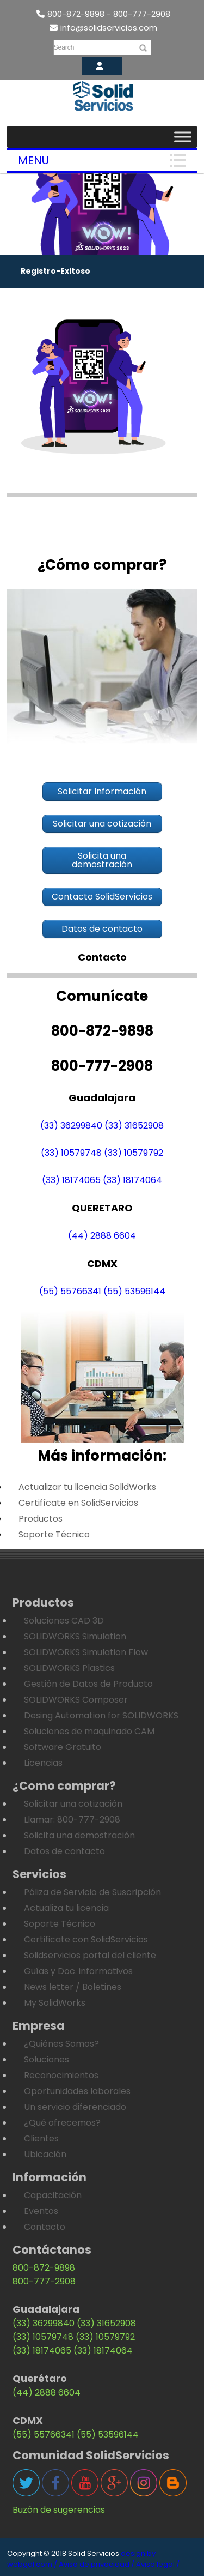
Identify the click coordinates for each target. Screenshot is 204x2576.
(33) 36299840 (71, 1125)
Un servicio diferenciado (75, 2107)
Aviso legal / (158, 2564)
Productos (40, 1518)
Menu (33, 160)
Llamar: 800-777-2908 (72, 1819)
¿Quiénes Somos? (61, 2043)
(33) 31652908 (134, 1125)
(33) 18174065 (71, 1180)
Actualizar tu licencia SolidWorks (87, 1487)
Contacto (44, 2227)
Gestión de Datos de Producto (88, 1684)
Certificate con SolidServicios (86, 1939)
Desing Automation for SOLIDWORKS (101, 1715)
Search (64, 47)
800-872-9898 (44, 2267)
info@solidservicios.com (103, 27)
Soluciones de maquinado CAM (89, 1731)
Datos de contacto (64, 1851)
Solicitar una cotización (73, 1803)
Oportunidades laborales (77, 2091)
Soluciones (46, 2059)
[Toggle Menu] (182, 136)
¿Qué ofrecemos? (62, 2122)
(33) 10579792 (133, 1153)
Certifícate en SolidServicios (78, 1503)
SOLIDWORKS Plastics (69, 1668)
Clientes (41, 2138)
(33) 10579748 (71, 1153)
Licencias (43, 1763)
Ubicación (45, 2154)
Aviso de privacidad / (96, 2564)
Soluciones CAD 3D (64, 1620)
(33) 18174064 (132, 1180)
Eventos (41, 2211)
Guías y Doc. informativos (78, 1971)
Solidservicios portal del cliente (90, 1955)
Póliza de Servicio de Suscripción (92, 1892)
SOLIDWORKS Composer (76, 1699)
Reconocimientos (61, 2075)
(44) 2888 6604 (102, 1235)
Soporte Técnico (54, 1534)
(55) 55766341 (70, 1291)
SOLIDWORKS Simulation (75, 1636)
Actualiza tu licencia (66, 1908)
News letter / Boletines (72, 1987)
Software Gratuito (62, 1747)
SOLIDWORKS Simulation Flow (86, 1652)
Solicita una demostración (79, 1835)
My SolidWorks (54, 2002)
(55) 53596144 (134, 1291)
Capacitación (53, 2195)
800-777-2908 (44, 2281)
